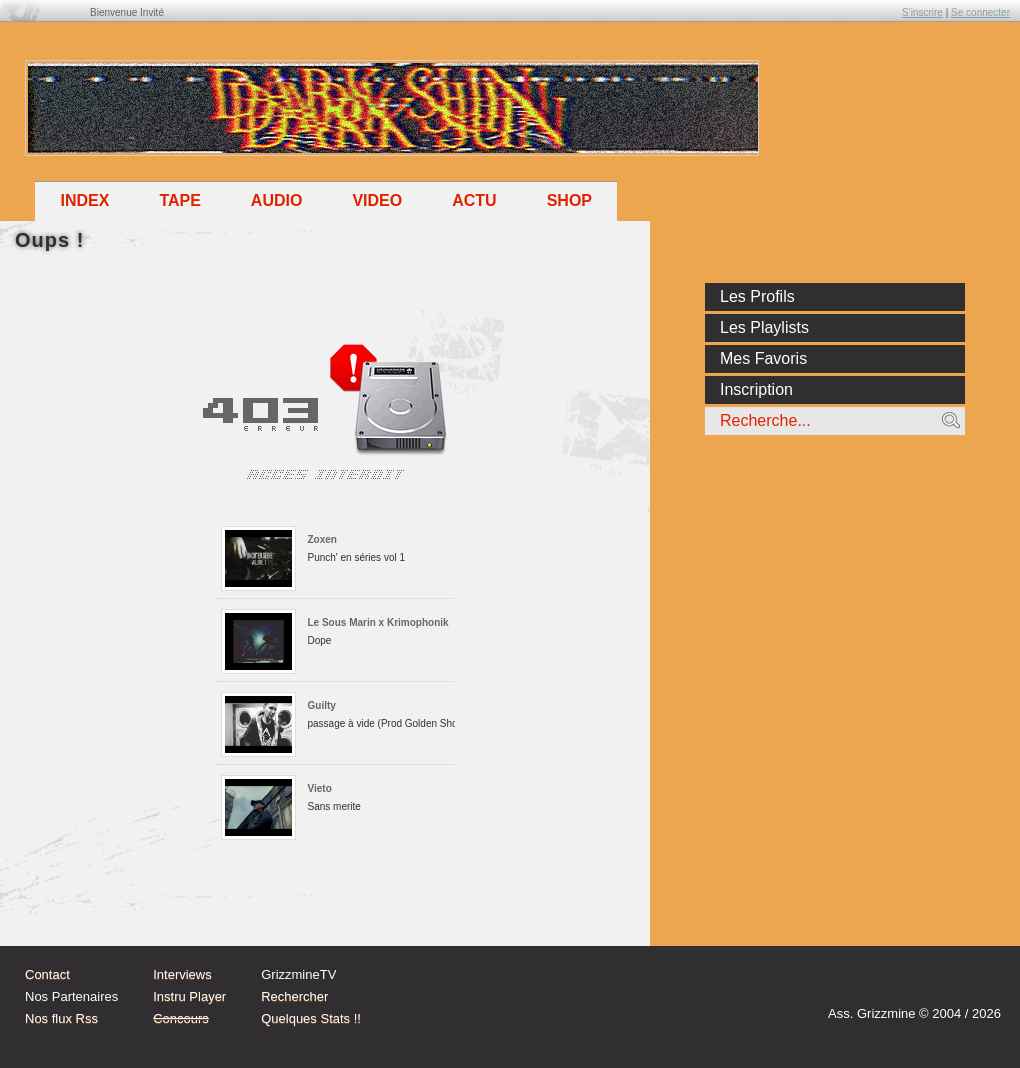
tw (942, 985)
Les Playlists (764, 327)
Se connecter (980, 12)
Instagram (904, 985)
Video (377, 200)
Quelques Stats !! (311, 1018)
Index (84, 200)
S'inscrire (922, 12)
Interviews (182, 974)
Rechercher (294, 996)
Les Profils (757, 296)
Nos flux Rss (61, 1018)
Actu (474, 200)
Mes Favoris (763, 358)
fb (980, 985)
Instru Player (189, 996)
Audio (277, 200)
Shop (569, 200)
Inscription (756, 389)
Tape (179, 200)
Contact (47, 974)
